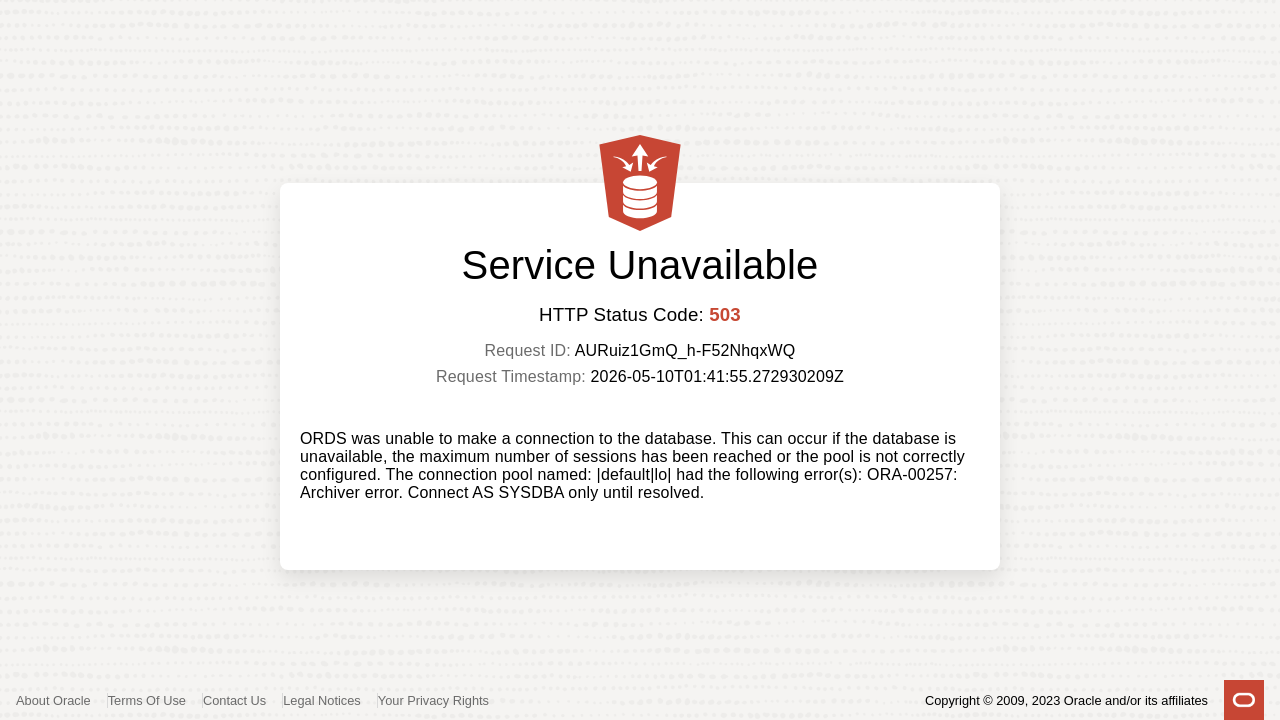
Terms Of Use (147, 700)
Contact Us (234, 700)
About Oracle (53, 700)
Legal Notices (322, 700)
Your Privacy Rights (433, 700)
